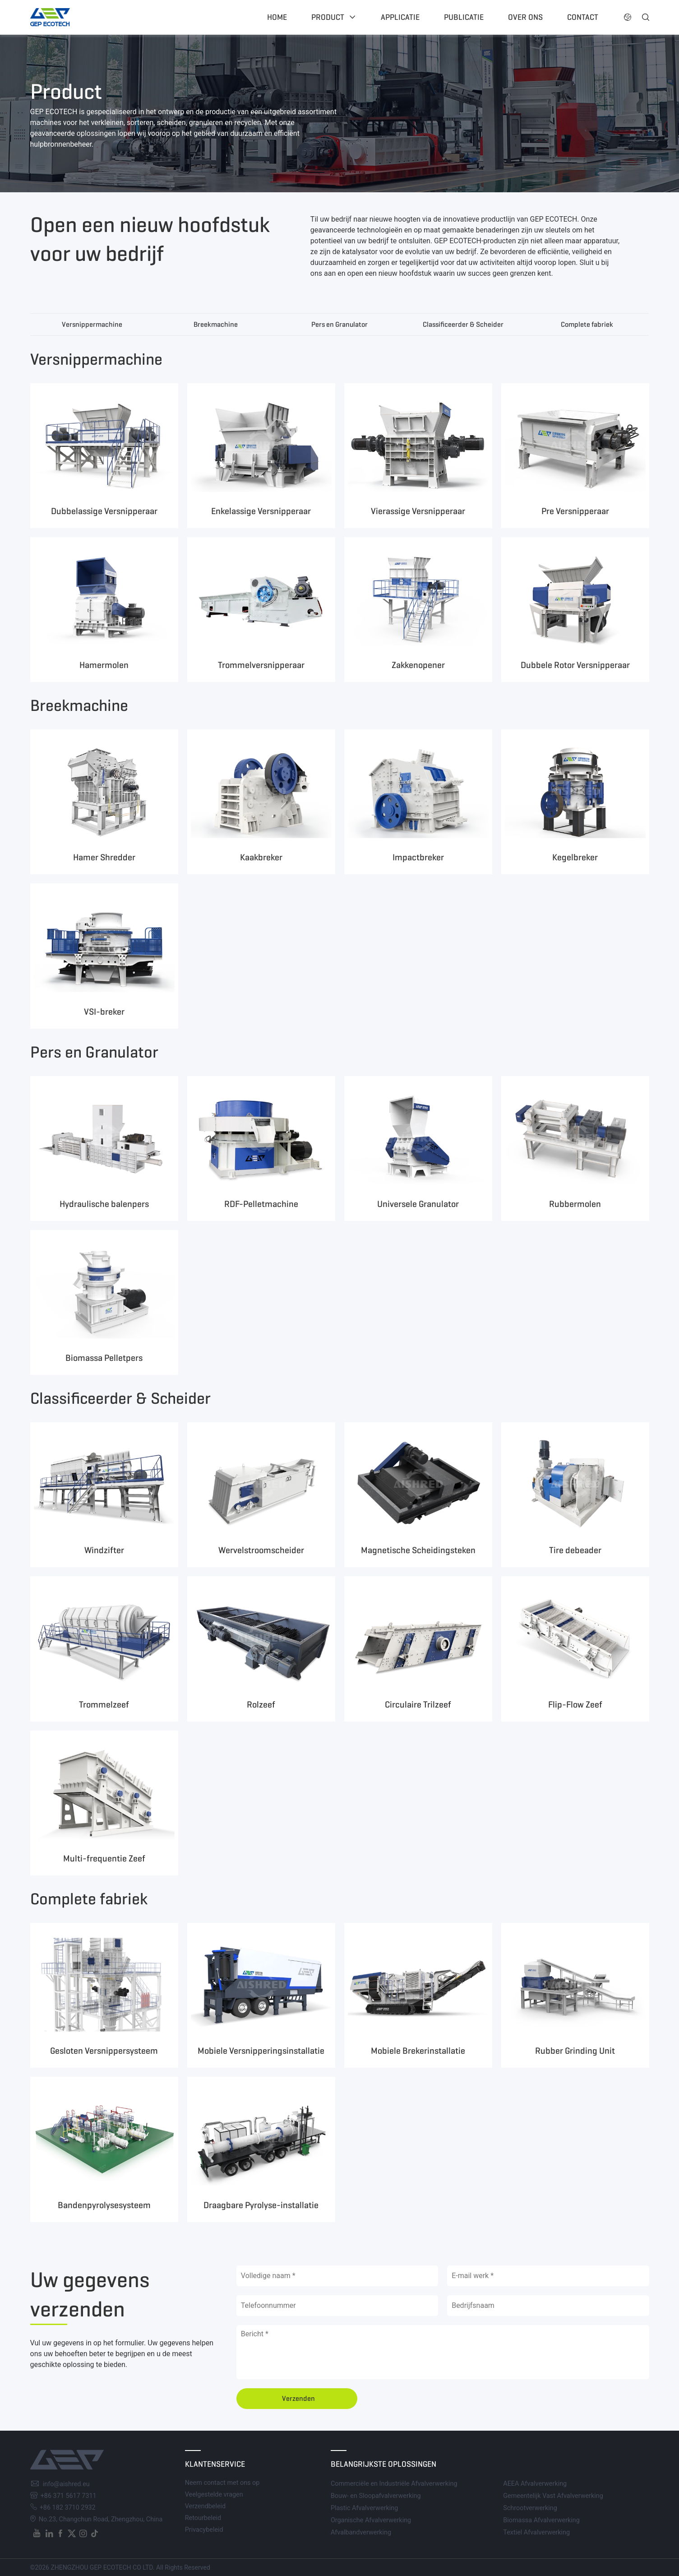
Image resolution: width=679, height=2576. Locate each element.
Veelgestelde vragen (214, 2494)
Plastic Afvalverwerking (364, 2508)
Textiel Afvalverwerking (536, 2532)
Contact (582, 17)
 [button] (645, 17)
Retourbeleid (203, 2518)
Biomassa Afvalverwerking (541, 2520)
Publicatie (464, 17)
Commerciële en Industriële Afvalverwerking (394, 2484)
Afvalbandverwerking (361, 2532)
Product (327, 17)
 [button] (627, 17)
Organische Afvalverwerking (371, 2520)
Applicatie (400, 17)
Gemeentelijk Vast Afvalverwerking (553, 2496)
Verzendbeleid (205, 2506)
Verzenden (298, 2398)
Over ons (525, 17)
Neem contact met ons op (222, 2483)
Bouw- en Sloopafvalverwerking (376, 2496)
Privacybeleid (204, 2530)
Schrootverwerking (530, 2508)
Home (277, 17)
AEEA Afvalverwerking (535, 2484)
